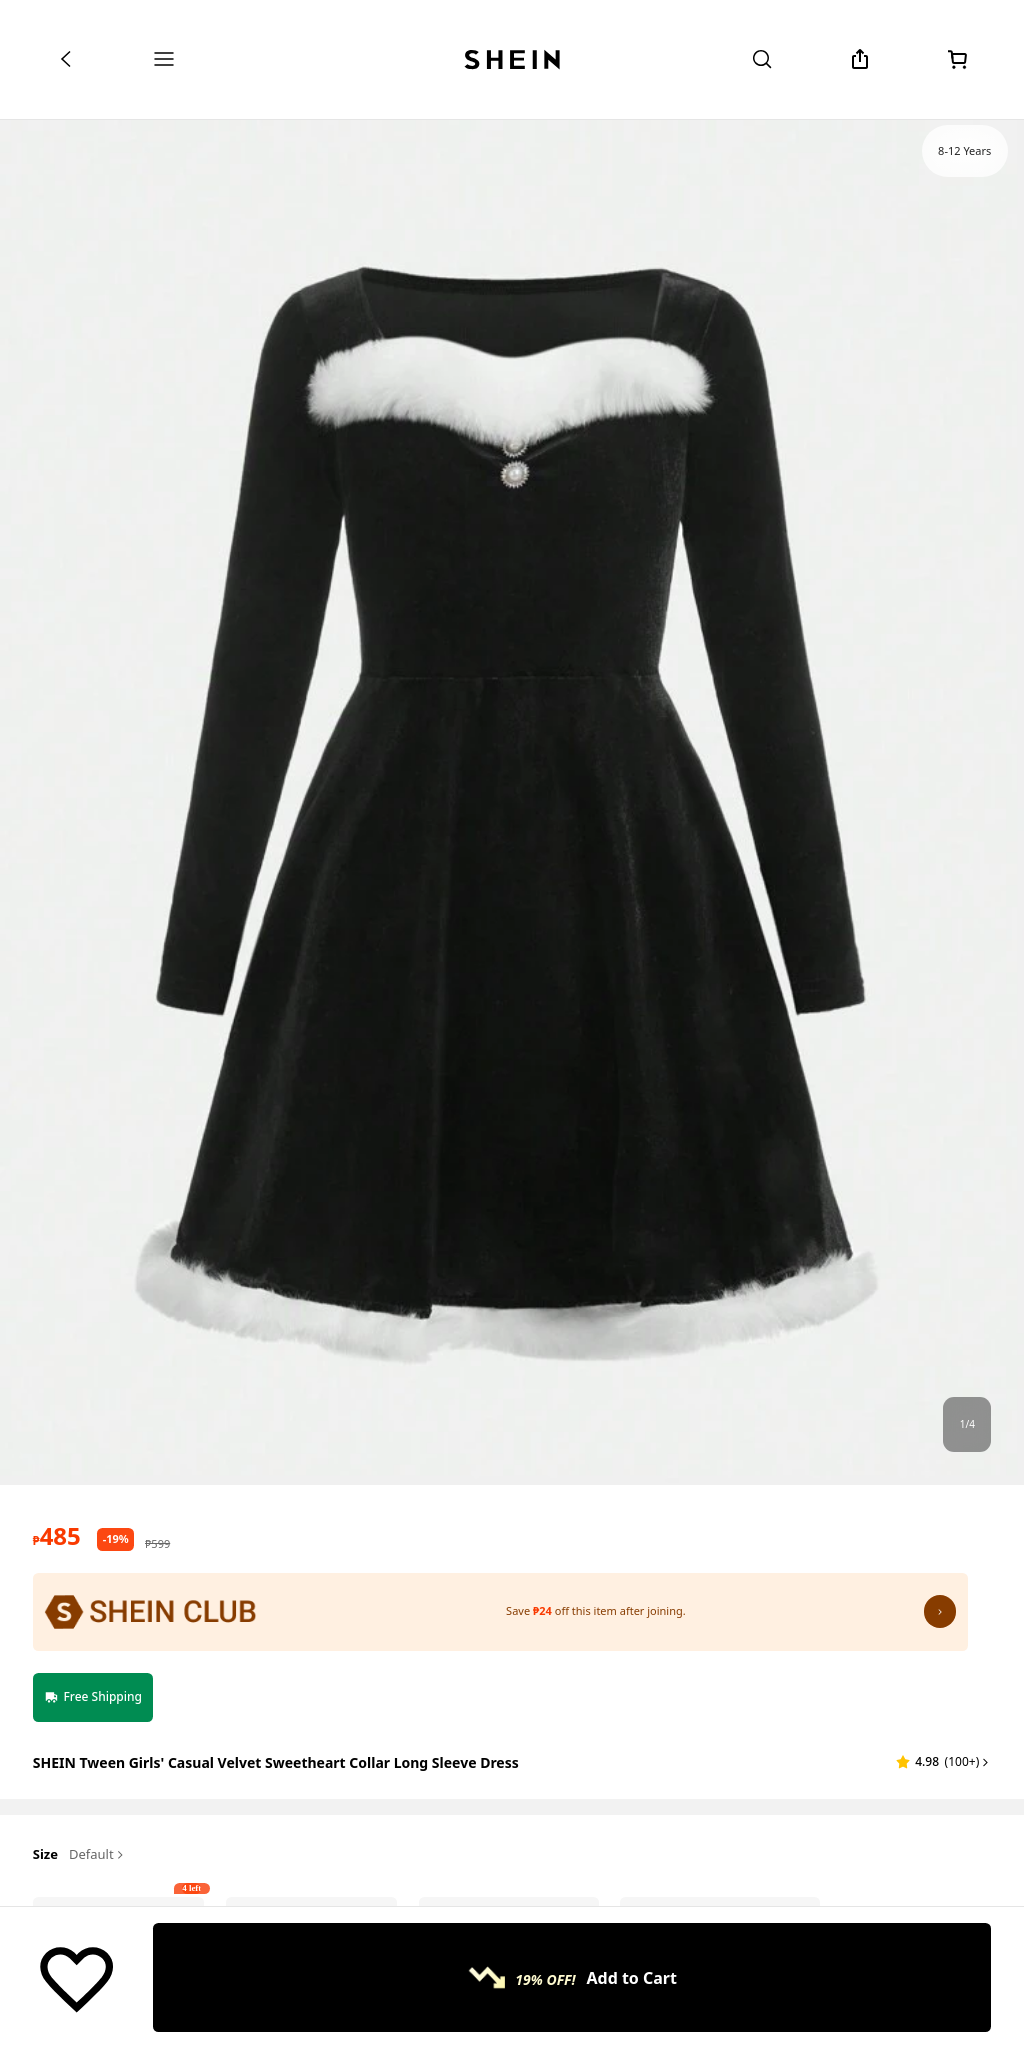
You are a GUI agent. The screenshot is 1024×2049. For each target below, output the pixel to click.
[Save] (76, 1978)
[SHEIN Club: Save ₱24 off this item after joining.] (500, 1612)
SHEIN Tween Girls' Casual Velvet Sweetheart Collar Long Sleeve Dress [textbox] (276, 1762)
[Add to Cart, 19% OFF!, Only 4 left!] (572, 1977)
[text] (57, 1536)
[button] (943, 1762)
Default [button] (97, 1855)
